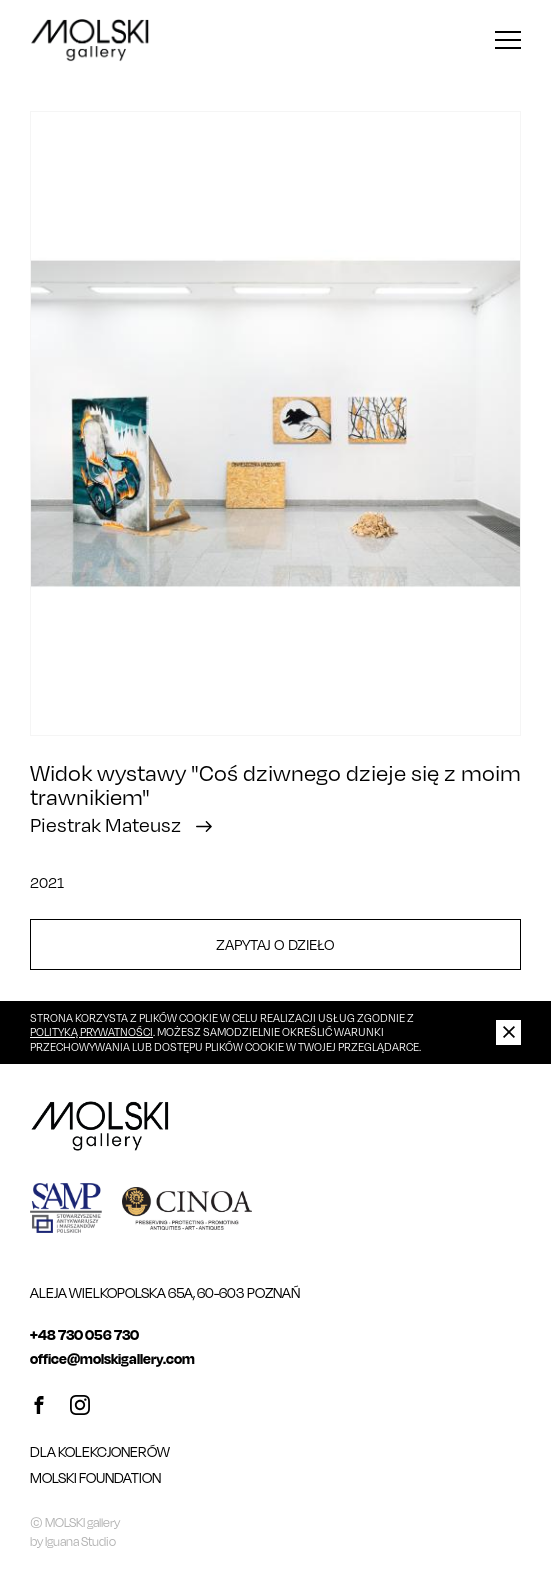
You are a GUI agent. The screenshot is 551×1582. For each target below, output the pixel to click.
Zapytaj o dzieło (275, 944)
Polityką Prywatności (91, 1032)
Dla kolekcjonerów (100, 1451)
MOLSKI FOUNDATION (95, 1477)
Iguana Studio (80, 1541)
